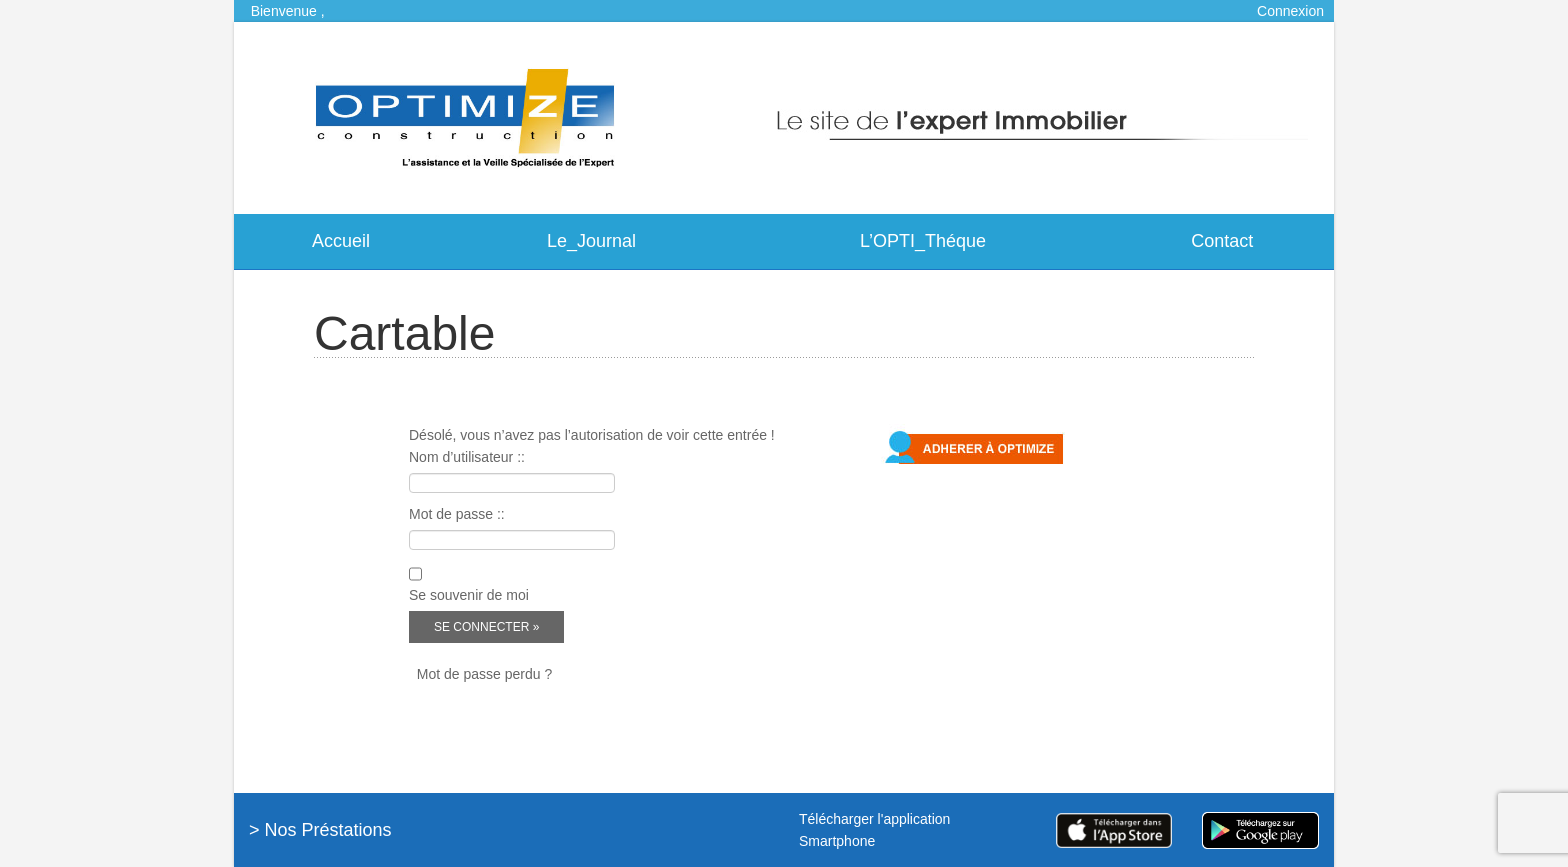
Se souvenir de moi (469, 595)
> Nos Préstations (320, 830)
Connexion (1290, 11)
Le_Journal (591, 241)
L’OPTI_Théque (923, 241)
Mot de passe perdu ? (484, 674)
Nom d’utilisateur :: (467, 457)
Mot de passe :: (457, 514)
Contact (1222, 241)
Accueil (341, 241)
